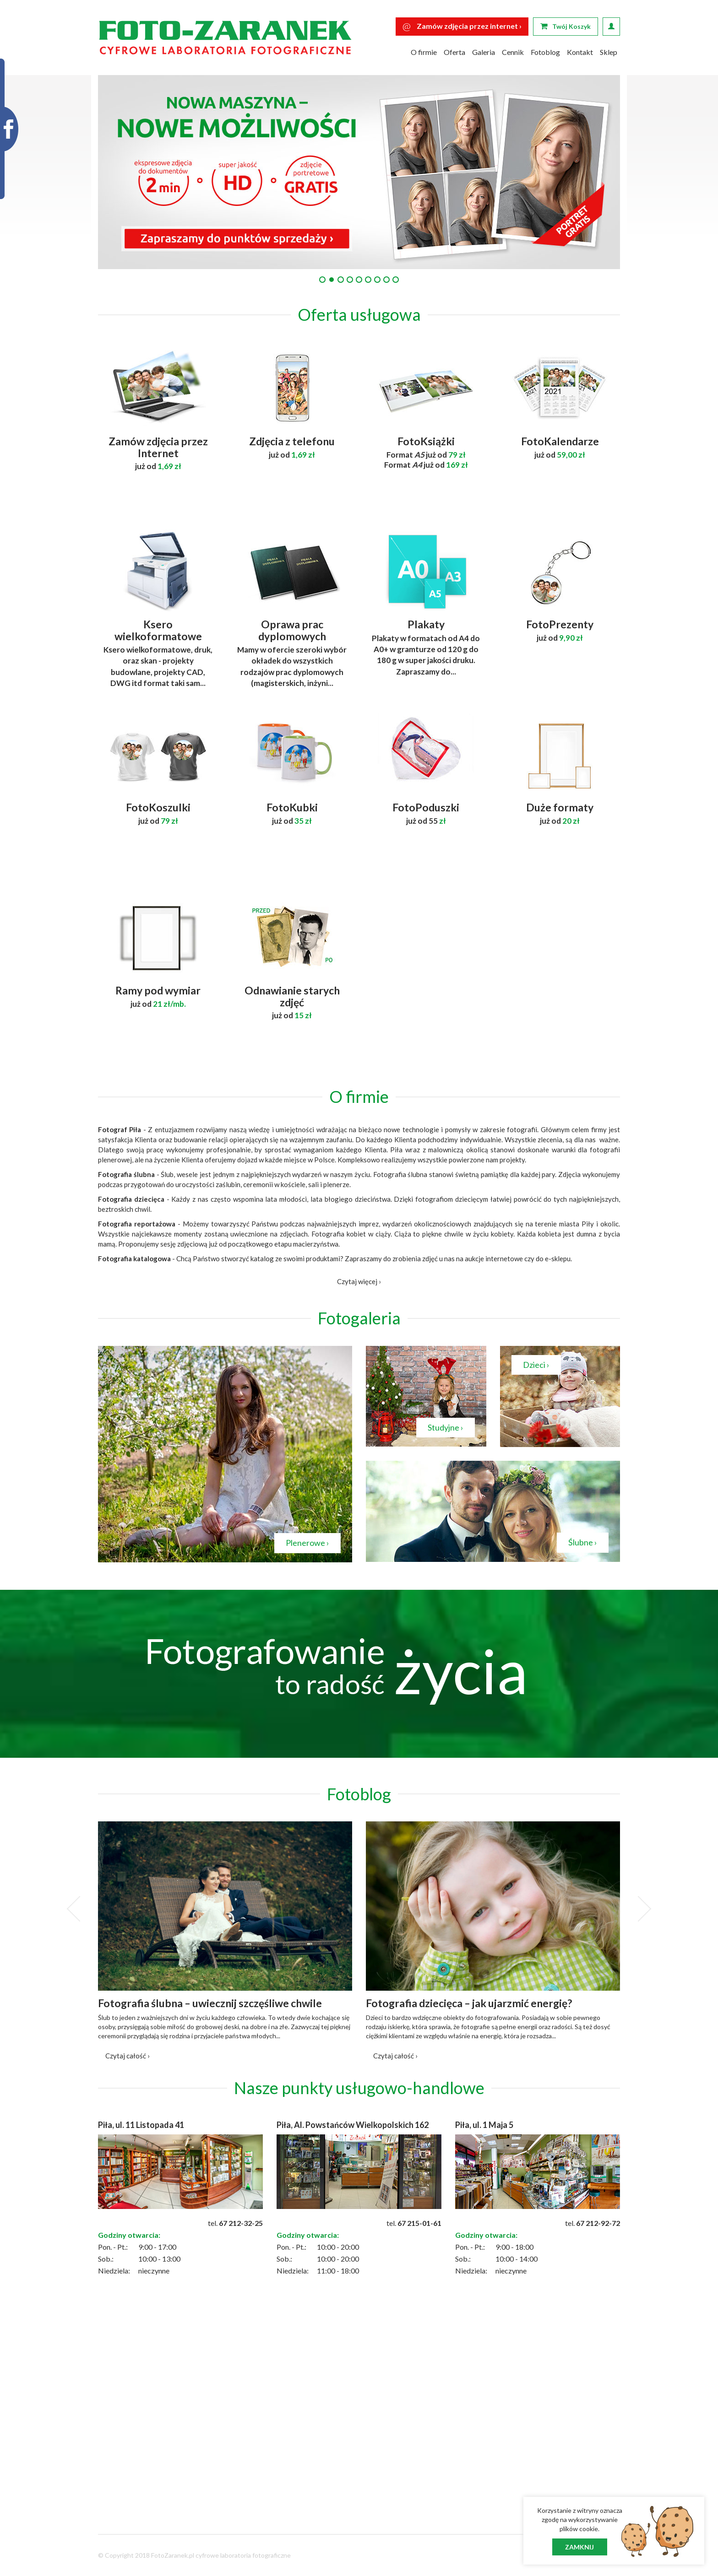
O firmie (424, 52)
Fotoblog (545, 52)
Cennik (513, 52)
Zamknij (579, 2547)
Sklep (608, 52)
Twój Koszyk (565, 26)
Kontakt (580, 52)
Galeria (483, 52)
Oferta (454, 52)
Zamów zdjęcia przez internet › (462, 26)
